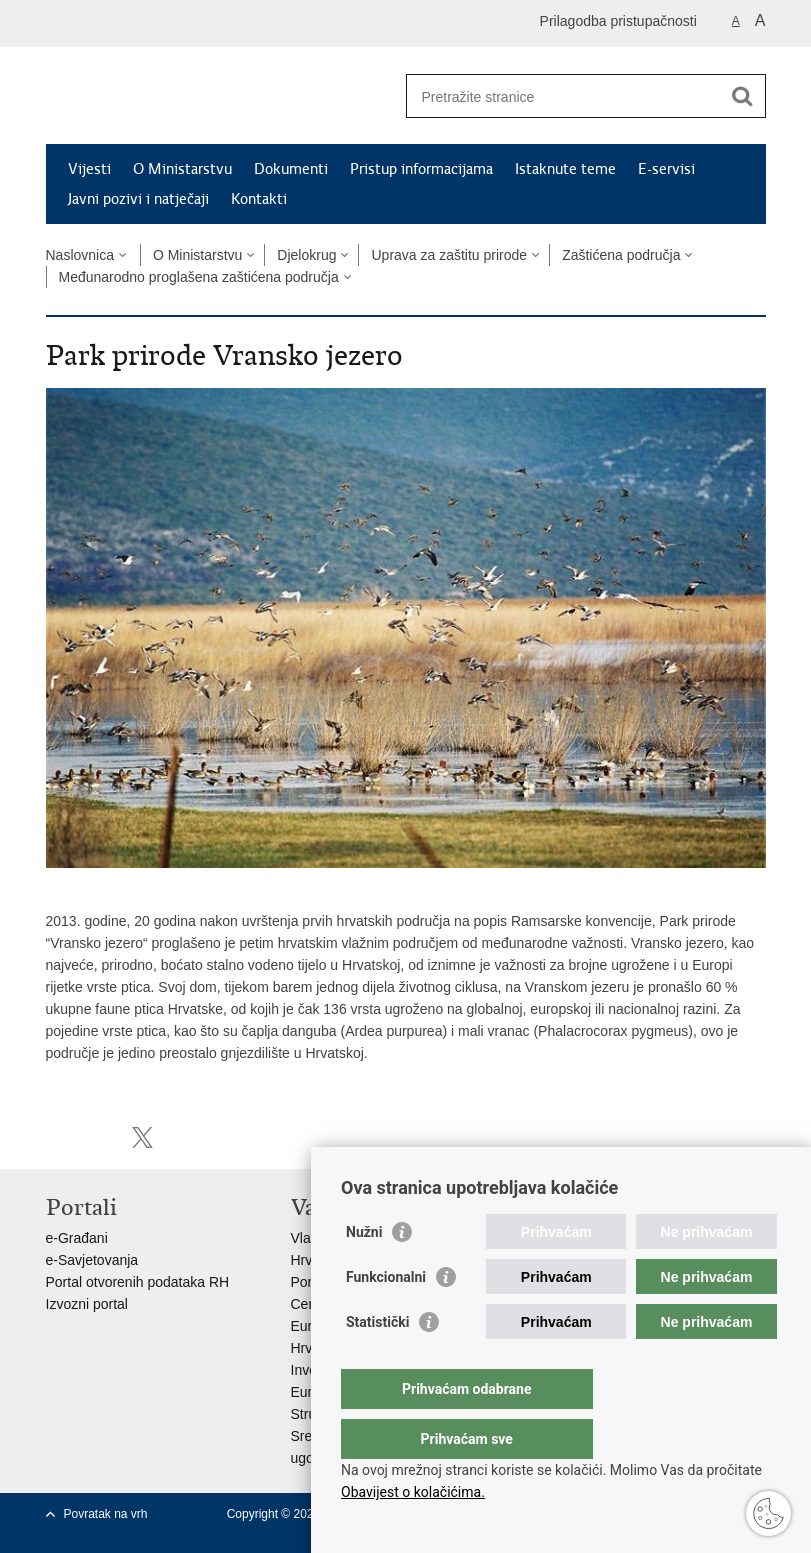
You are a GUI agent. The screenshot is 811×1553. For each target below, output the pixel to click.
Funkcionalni (386, 1317)
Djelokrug (306, 255)
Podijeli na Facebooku (99, 1137)
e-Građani (77, 1238)
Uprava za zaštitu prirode (449, 255)
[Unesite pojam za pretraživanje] (564, 96)
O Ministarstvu (182, 169)
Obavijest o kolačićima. (413, 1492)
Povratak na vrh (106, 1514)
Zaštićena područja (621, 255)
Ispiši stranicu (56, 1137)
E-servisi (666, 169)
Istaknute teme (565, 169)
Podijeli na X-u (142, 1137)
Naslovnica (80, 255)
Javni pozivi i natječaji (138, 199)
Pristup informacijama (421, 169)
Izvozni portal (87, 1304)
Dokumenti (291, 169)
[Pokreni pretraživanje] (743, 96)
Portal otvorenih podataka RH (138, 1282)
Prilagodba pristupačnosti (618, 21)
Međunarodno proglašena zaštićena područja (199, 277)
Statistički (377, 1362)
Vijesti (89, 169)
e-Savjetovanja (92, 1260)
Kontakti (259, 199)
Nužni (364, 1272)
